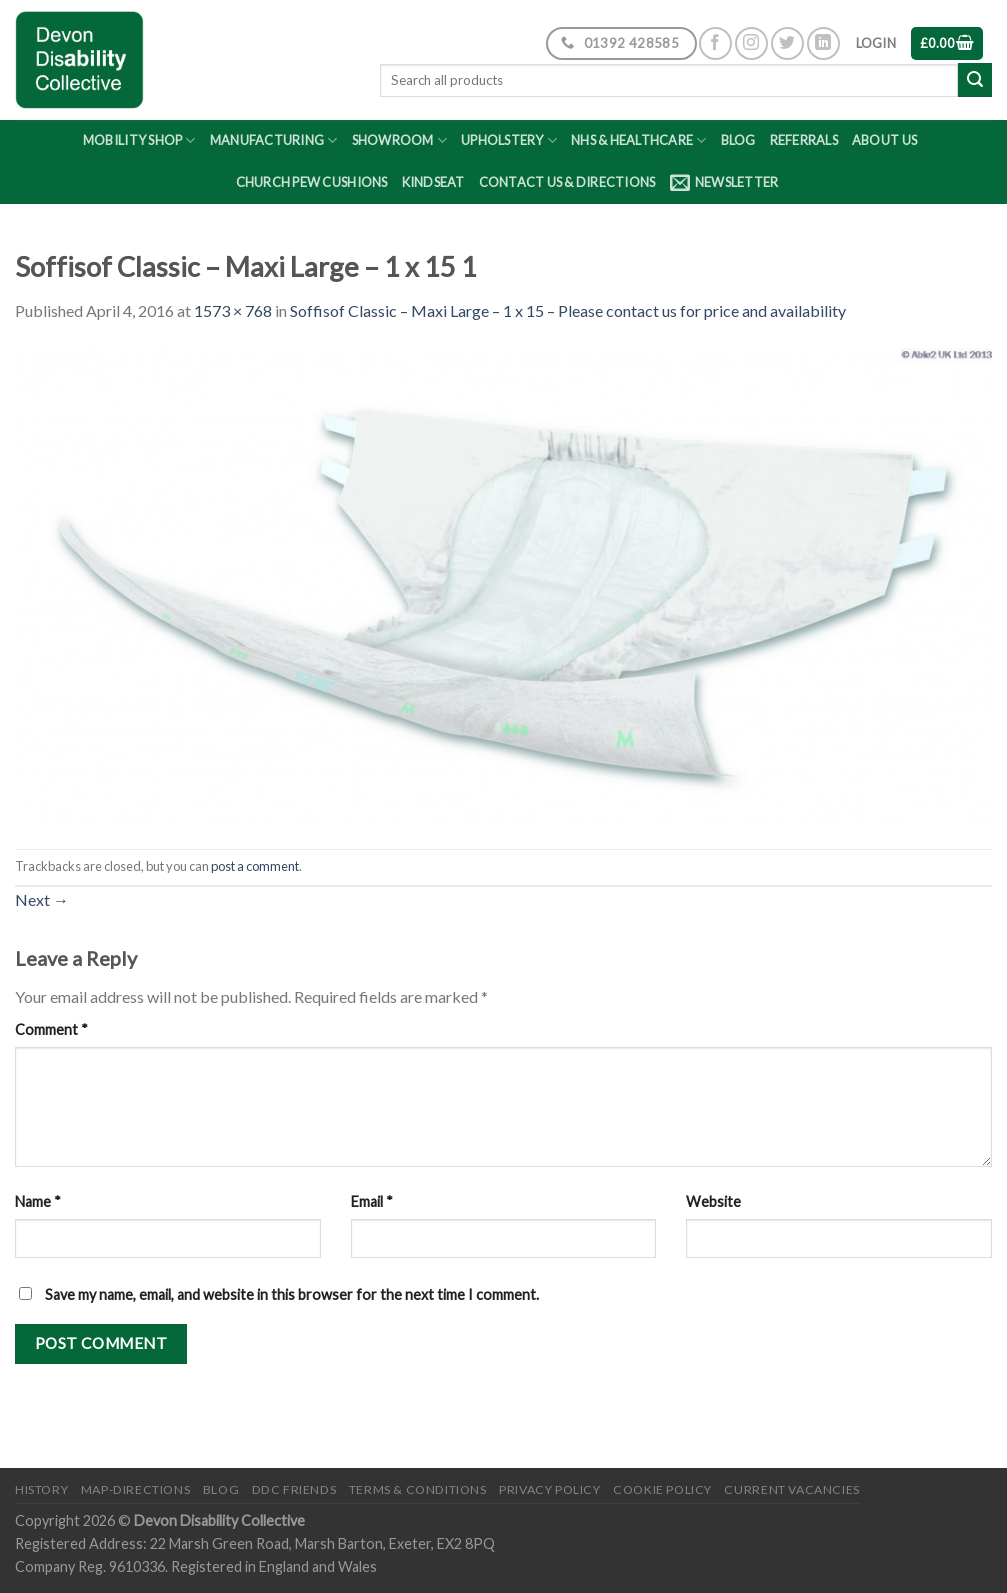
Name (38, 1201)
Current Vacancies (791, 1489)
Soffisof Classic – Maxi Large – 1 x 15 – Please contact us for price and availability (568, 310)
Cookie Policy (662, 1489)
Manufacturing (274, 140)
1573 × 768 (233, 310)
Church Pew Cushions (312, 182)
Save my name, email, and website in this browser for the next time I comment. (292, 1294)
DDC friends (294, 1489)
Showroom (400, 140)
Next (42, 899)
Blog (738, 140)
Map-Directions (136, 1489)
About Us (884, 140)
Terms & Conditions (418, 1489)
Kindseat (433, 182)
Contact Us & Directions (567, 182)
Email (372, 1201)
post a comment (255, 866)
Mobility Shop (139, 140)
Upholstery (509, 140)
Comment (51, 1029)
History (41, 1489)
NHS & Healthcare (639, 140)
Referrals (804, 140)
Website (713, 1201)
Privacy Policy (550, 1489)
